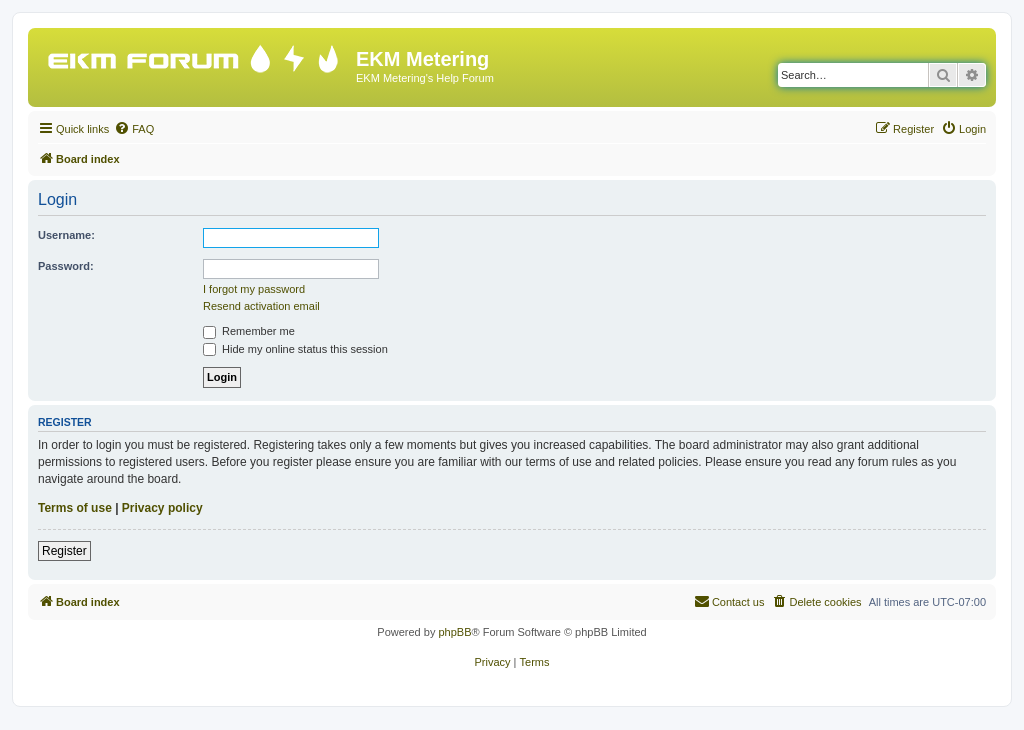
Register (64, 551)
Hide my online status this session (295, 349)
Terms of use (75, 508)
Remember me (249, 331)
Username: (66, 235)
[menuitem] (134, 129)
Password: (66, 266)
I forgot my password (254, 289)
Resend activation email (261, 306)
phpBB (454, 632)
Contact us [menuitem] (729, 601)
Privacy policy (162, 508)
